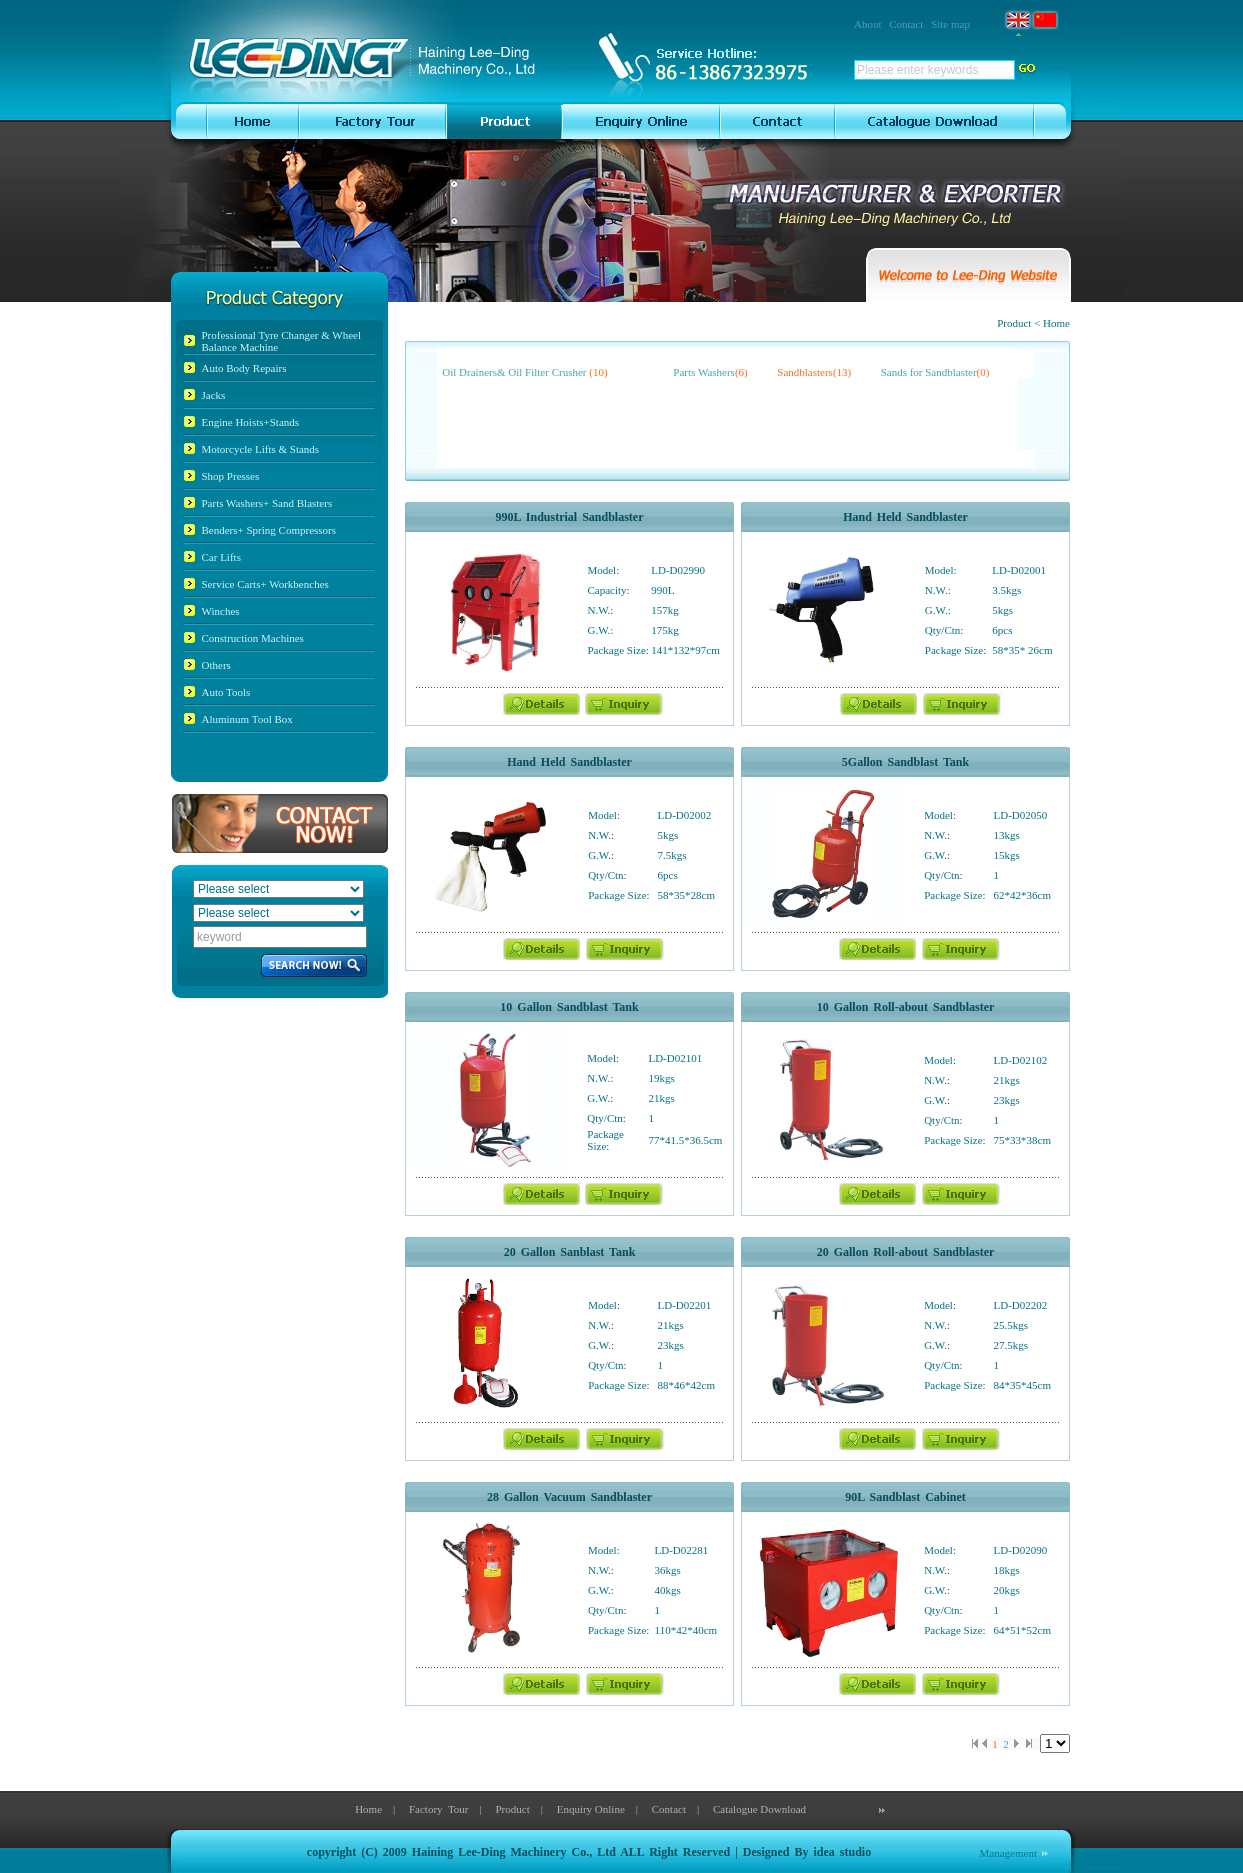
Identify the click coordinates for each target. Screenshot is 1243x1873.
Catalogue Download (759, 1809)
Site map (950, 24)
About (868, 24)
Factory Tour (439, 1809)
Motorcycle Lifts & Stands (261, 449)
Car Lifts (221, 557)
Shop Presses (231, 476)
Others (216, 665)
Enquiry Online (591, 1809)
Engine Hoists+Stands (251, 422)
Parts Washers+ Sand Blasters (267, 503)
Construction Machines (253, 638)
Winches (221, 611)
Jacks (214, 395)
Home (368, 1809)
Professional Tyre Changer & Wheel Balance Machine (282, 341)
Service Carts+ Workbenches (265, 584)
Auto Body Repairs (244, 368)
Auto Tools (226, 692)
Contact (906, 24)
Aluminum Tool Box (247, 719)
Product (512, 1809)
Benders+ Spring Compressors (269, 530)
